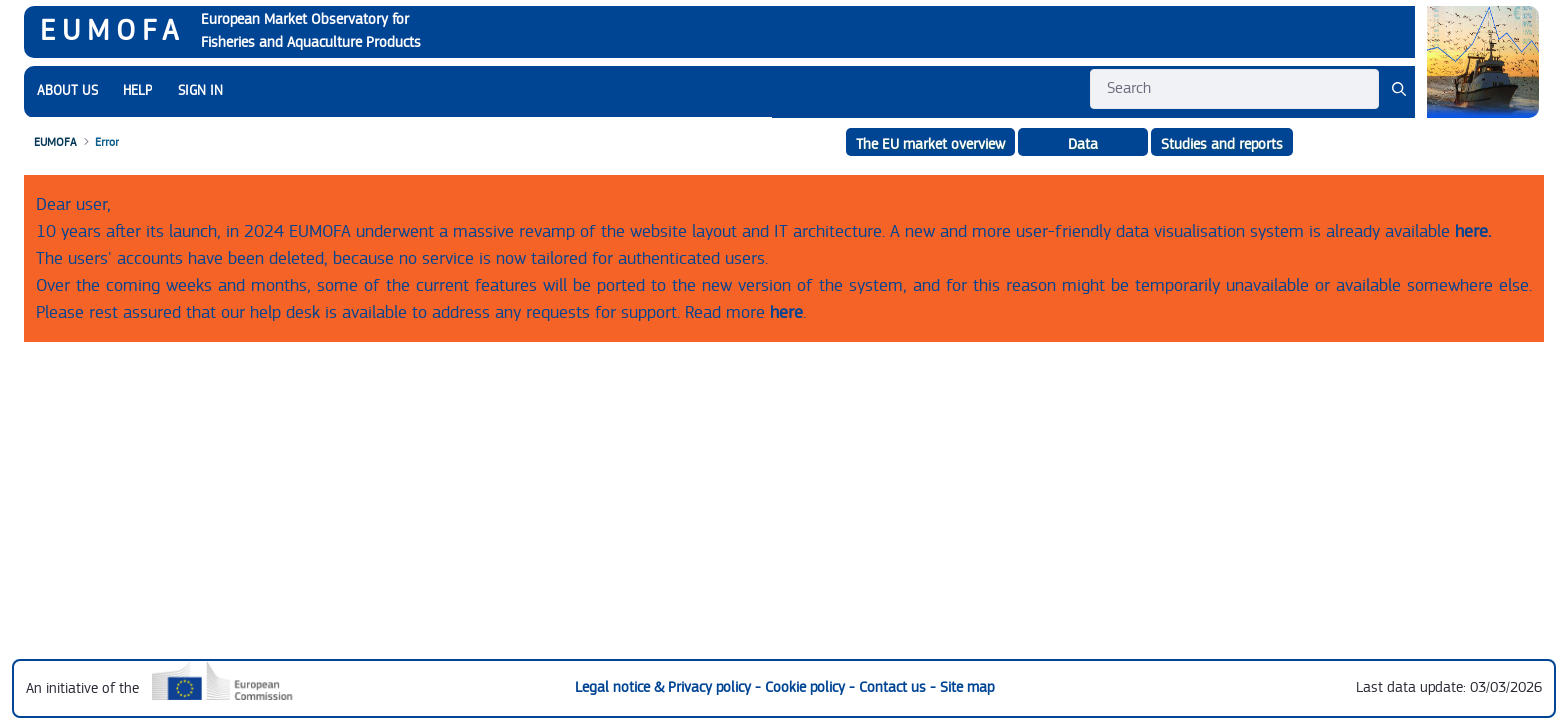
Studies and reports (1222, 144)
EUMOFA (112, 31)
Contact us (894, 687)
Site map (967, 687)
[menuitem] (67, 91)
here (786, 312)
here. (1473, 231)
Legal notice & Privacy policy (665, 687)
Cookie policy (807, 687)
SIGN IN (200, 91)
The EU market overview (930, 144)
